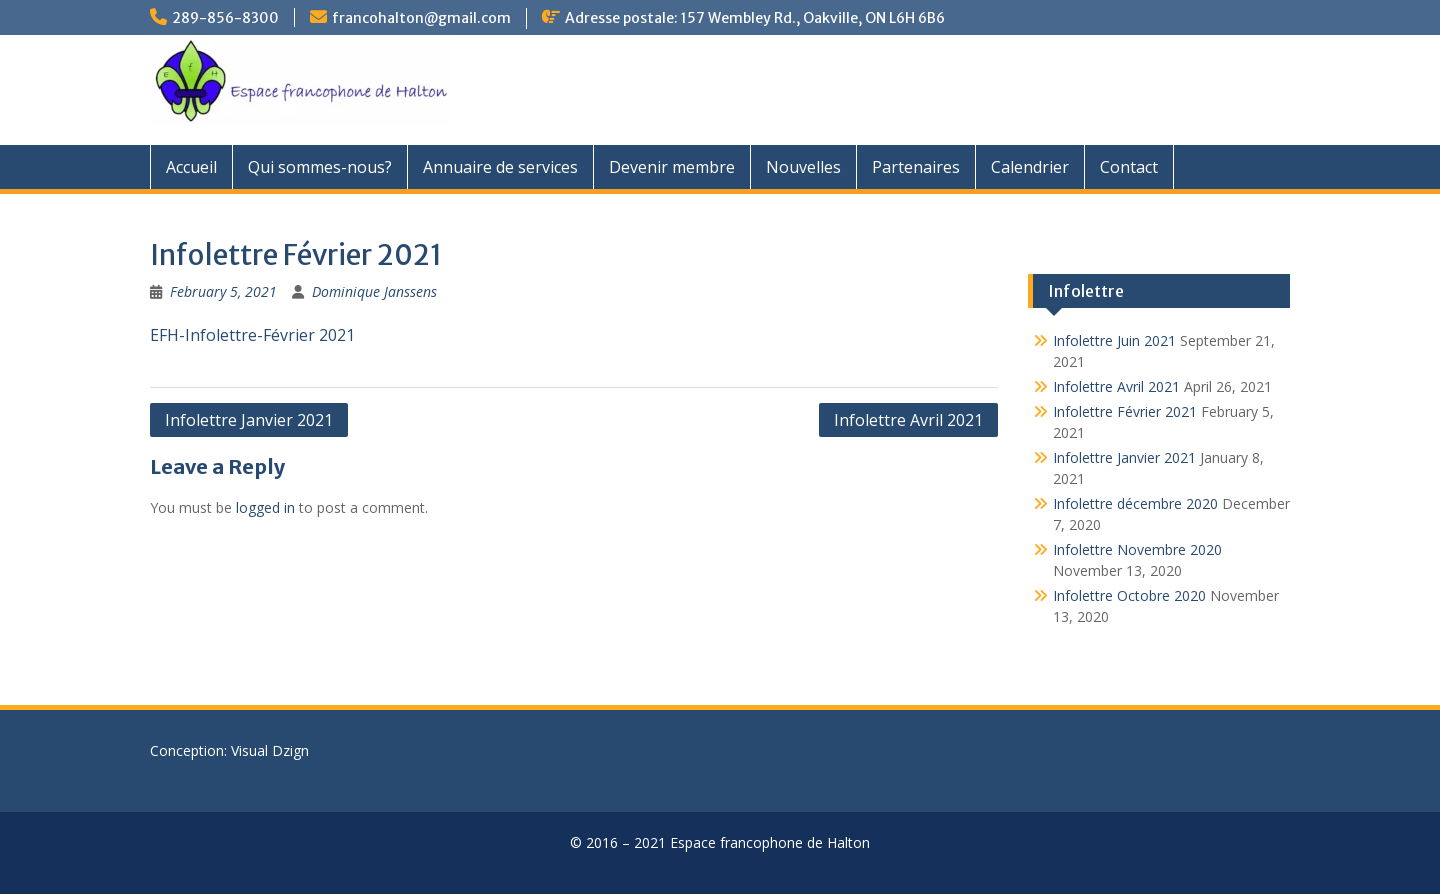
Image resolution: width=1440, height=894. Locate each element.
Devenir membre (672, 167)
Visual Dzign (270, 750)
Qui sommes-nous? (320, 167)
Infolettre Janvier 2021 (249, 420)
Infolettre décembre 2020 (1135, 503)
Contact (1129, 167)
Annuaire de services (500, 167)
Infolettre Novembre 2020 (1137, 549)
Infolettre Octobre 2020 (1129, 595)
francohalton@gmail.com (421, 18)
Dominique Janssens (374, 291)
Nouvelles (803, 167)
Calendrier (1030, 167)
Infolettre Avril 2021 (908, 420)
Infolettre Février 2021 (1125, 411)
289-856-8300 (225, 18)
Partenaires (916, 167)
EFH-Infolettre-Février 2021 (252, 335)
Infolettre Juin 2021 (1114, 340)
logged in (265, 507)
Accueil (191, 167)
